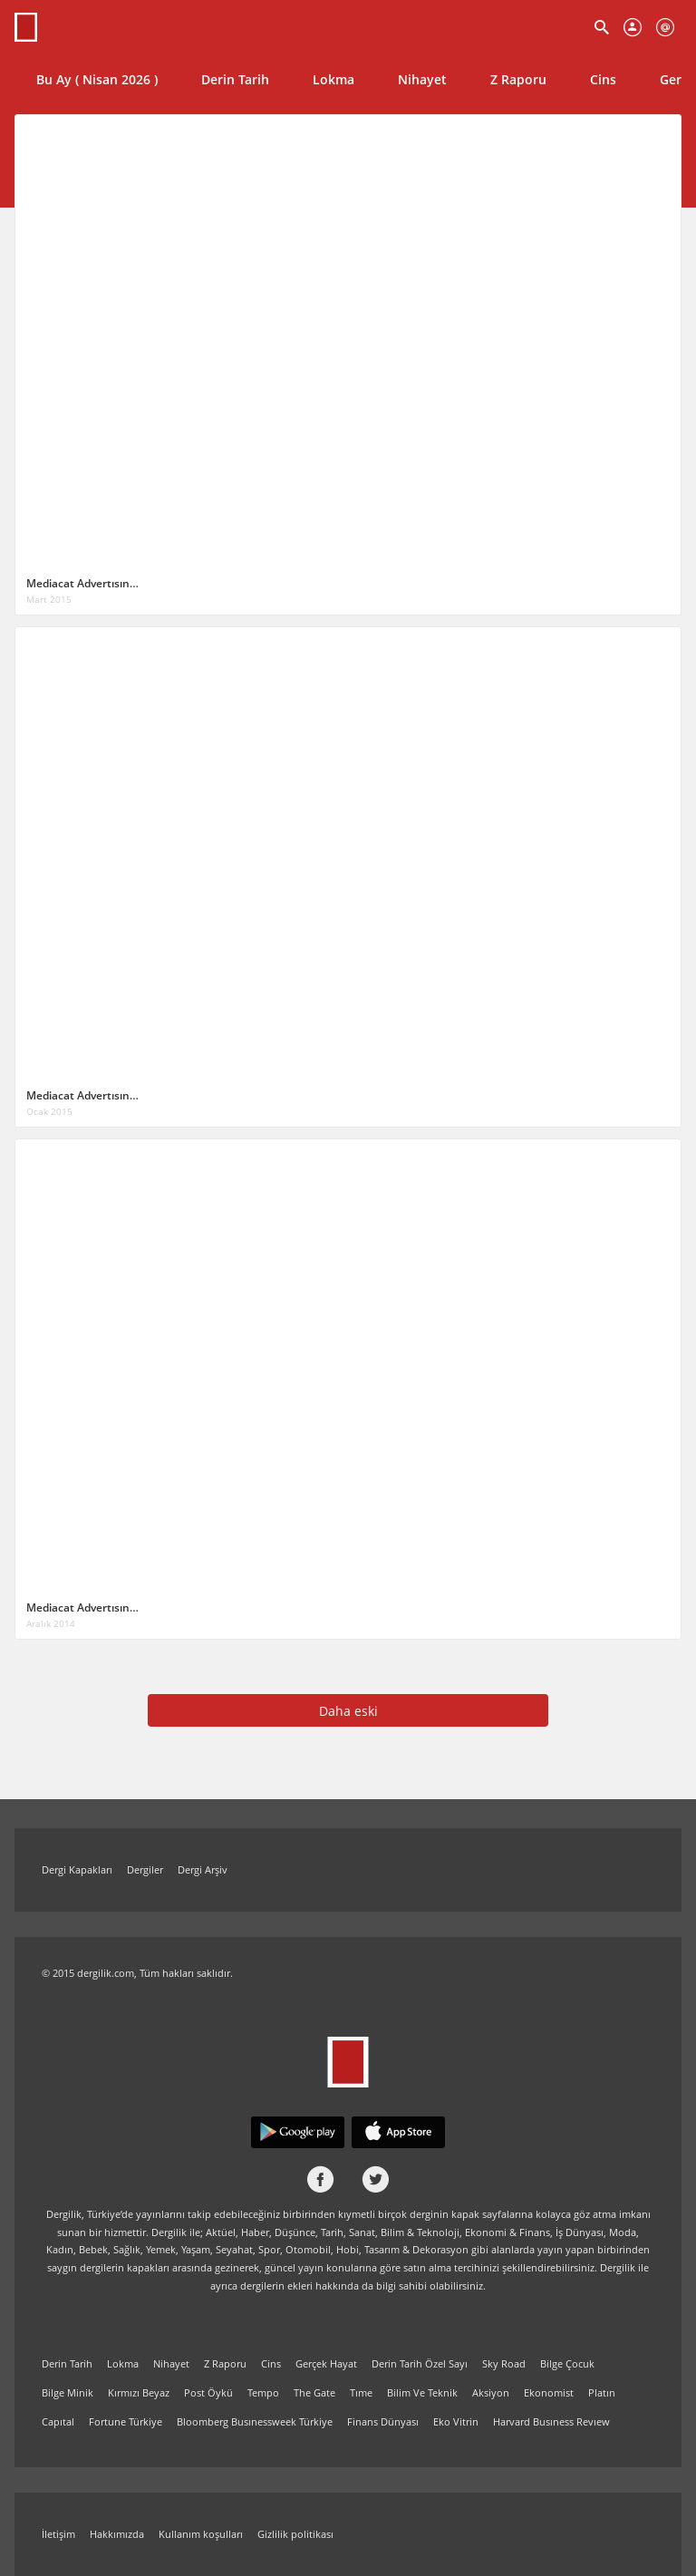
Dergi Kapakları (77, 1869)
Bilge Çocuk (567, 2363)
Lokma (333, 79)
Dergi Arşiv (202, 1869)
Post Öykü (208, 2392)
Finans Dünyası (383, 2421)
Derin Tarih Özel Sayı (420, 2363)
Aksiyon (490, 2392)
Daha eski (348, 1710)
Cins (603, 79)
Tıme (361, 2392)
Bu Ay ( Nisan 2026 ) (97, 79)
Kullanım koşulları (201, 2534)
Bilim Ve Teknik (422, 2392)
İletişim (58, 2534)
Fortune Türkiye (125, 2421)
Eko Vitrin (455, 2421)
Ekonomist (549, 2392)
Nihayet (422, 79)
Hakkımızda (117, 2534)
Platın (601, 2392)
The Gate (314, 2392)
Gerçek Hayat (326, 2363)
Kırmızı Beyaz (138, 2392)
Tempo (263, 2392)
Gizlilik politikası (295, 2534)
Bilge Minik (67, 2392)
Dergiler (145, 1869)
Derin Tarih (235, 79)
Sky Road (504, 2363)
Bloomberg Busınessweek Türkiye (255, 2421)
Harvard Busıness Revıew (551, 2421)
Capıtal (58, 2421)
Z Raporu (518, 79)
